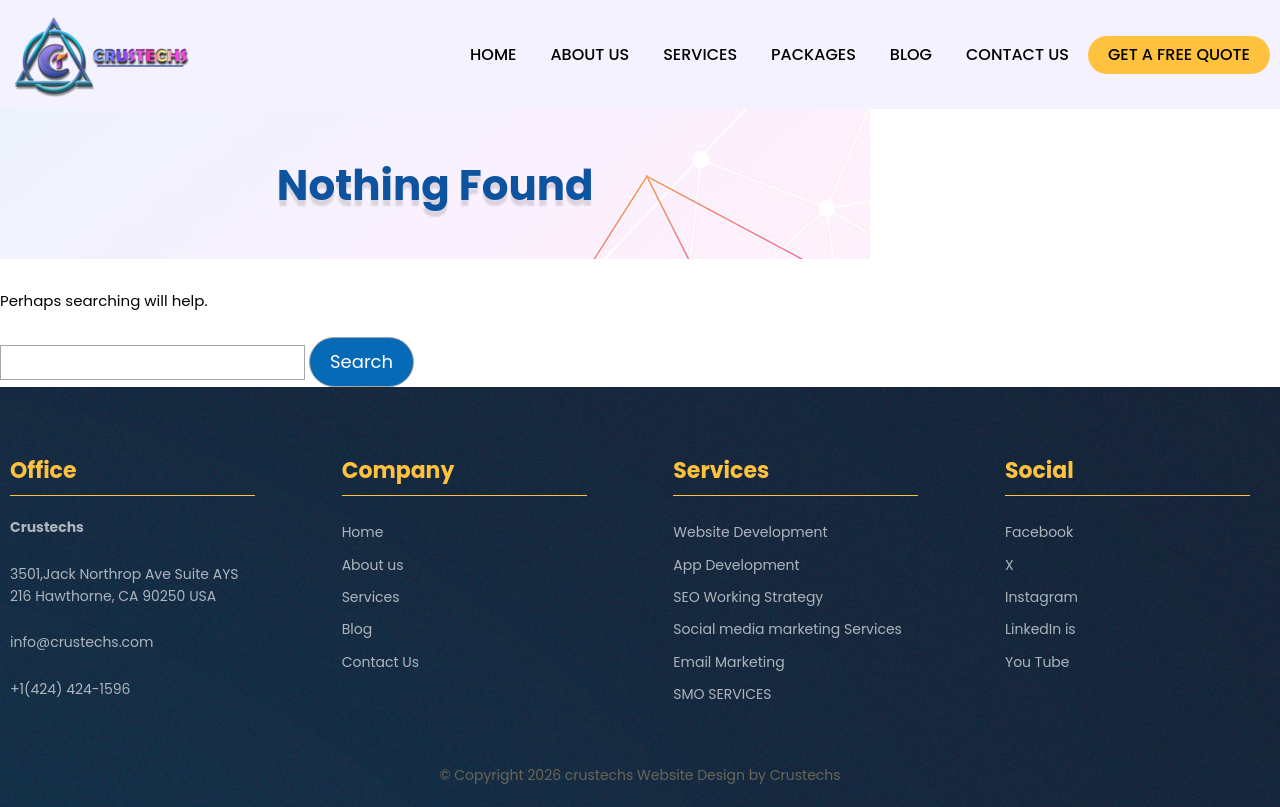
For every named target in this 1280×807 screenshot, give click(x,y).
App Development (736, 565)
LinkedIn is (1040, 629)
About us (589, 54)
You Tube (1037, 662)
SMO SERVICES (722, 694)
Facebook (1039, 532)
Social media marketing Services (787, 629)
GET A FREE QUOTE (1179, 54)
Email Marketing (728, 662)
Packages (813, 54)
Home (493, 54)
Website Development (750, 532)
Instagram (1041, 597)
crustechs (599, 775)
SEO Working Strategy (748, 597)
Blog (911, 54)
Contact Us (1017, 54)
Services (700, 54)
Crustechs (805, 775)
